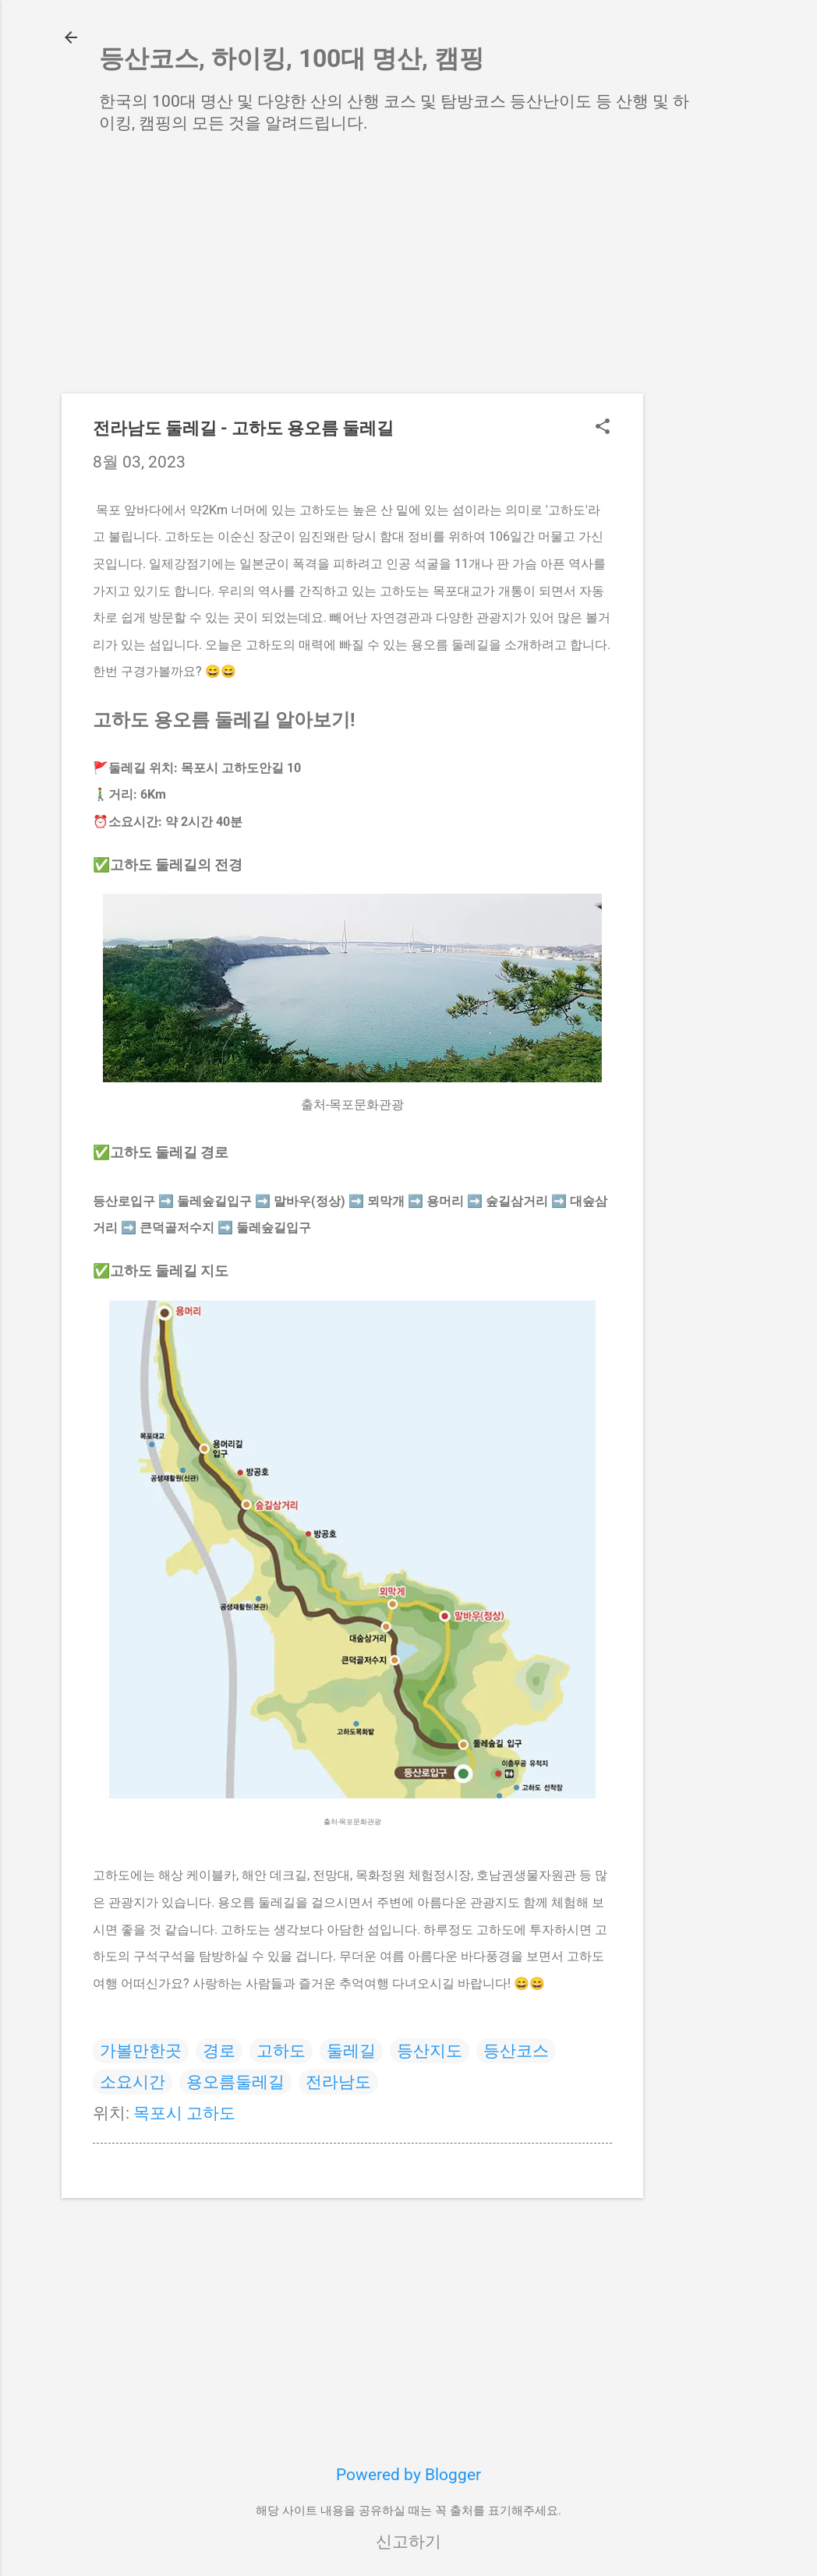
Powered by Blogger (408, 2474)
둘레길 (351, 2050)
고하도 (281, 2050)
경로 (219, 2050)
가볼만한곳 (141, 2050)
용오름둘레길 (235, 2082)
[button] (602, 428)
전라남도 (338, 2082)
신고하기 (408, 2541)
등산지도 (429, 2050)
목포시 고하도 (184, 2113)
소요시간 (132, 2082)
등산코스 (516, 2050)
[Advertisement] (705, 396)
